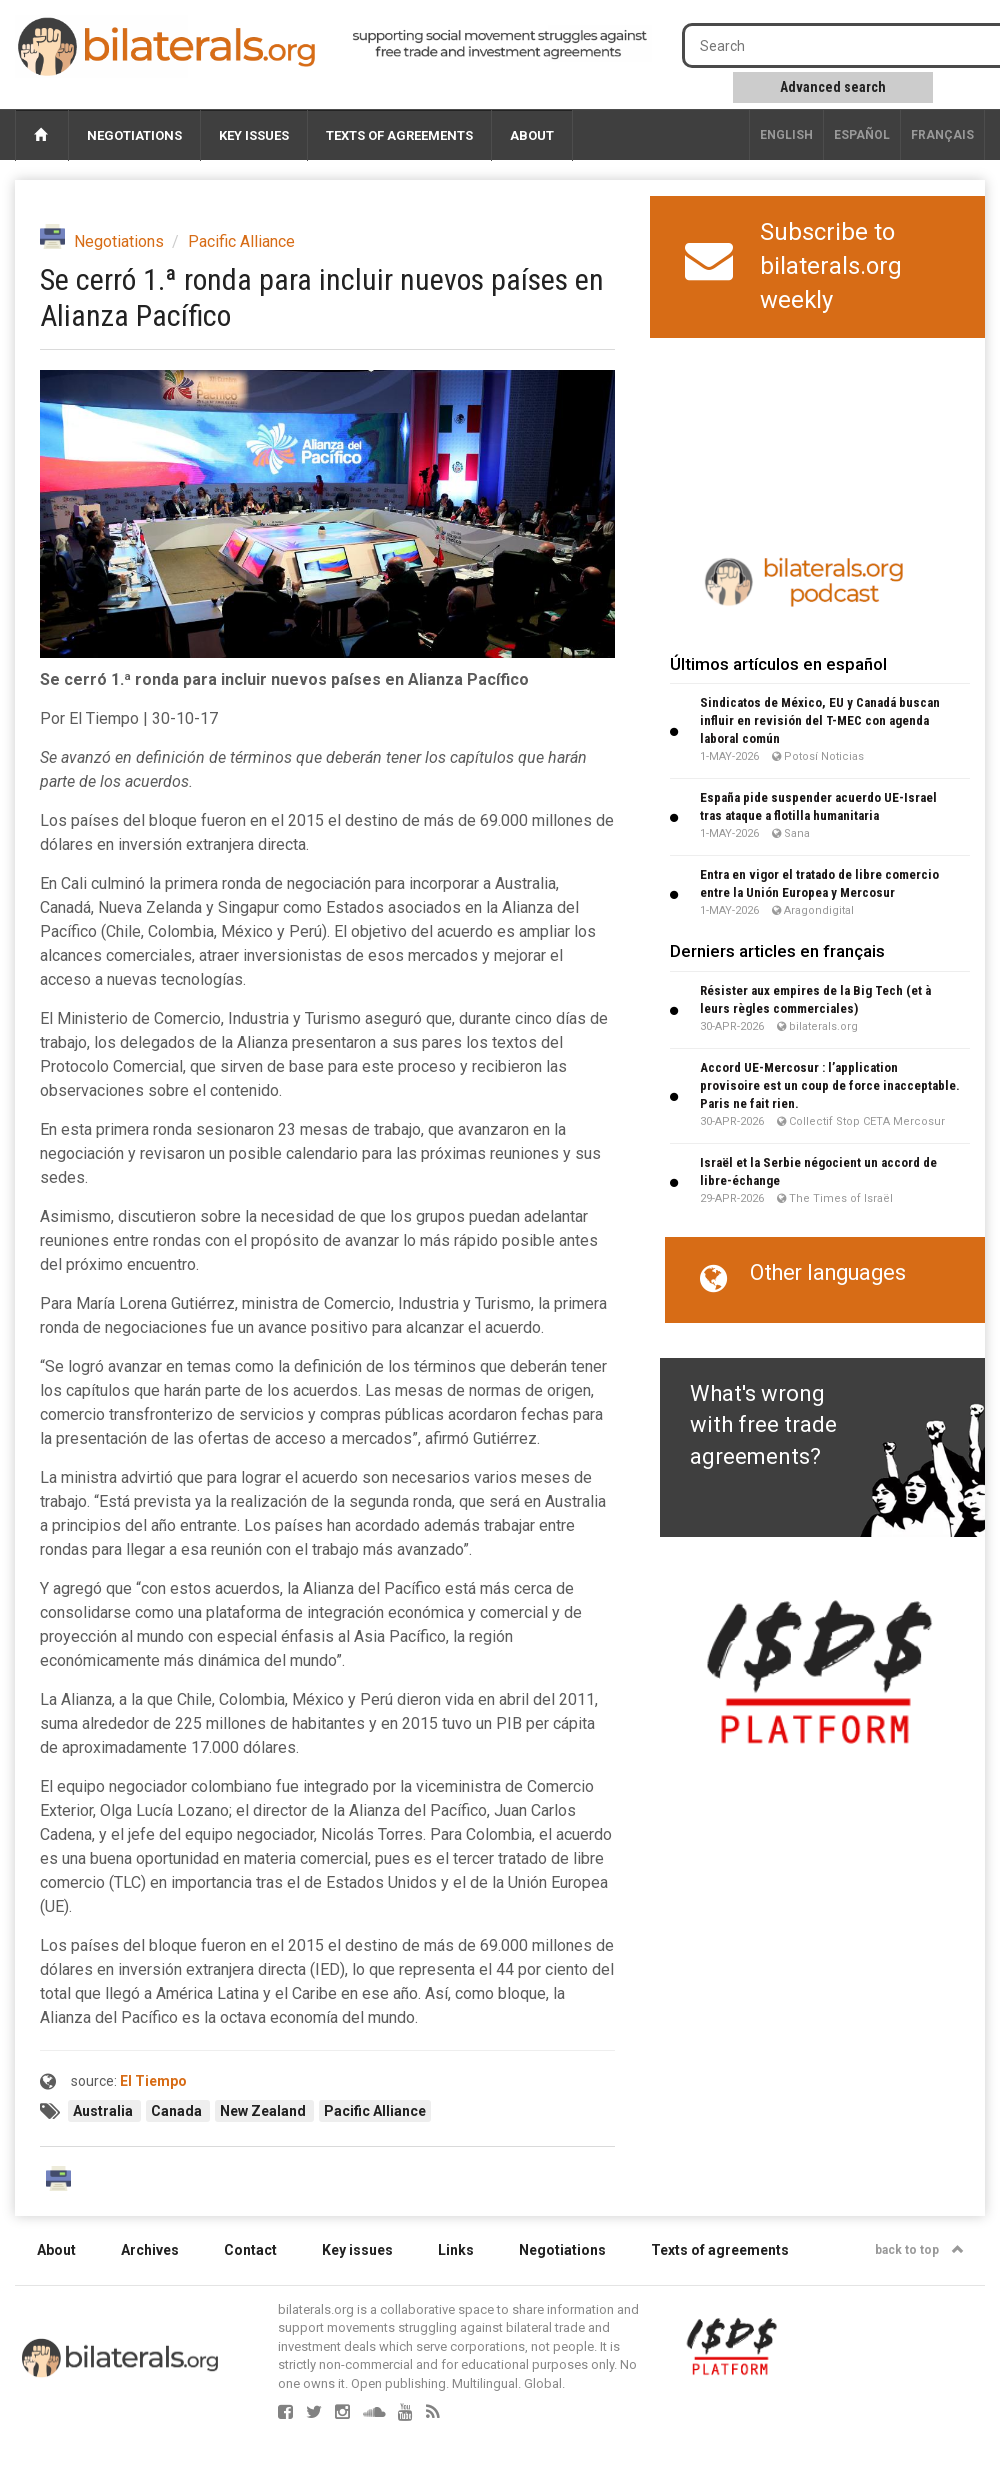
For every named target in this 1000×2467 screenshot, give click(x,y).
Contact (250, 2250)
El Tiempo (153, 2081)
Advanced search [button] (833, 87)
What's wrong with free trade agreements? (763, 1425)
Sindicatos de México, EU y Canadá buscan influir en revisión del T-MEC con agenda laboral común (820, 720)
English (786, 135)
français (942, 135)
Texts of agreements (399, 135)
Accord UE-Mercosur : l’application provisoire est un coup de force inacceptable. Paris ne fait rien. (830, 1085)
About (532, 135)
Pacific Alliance (241, 241)
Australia (104, 2111)
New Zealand (264, 2111)
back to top (919, 2250)
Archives (150, 2250)
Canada (178, 2111)
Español (862, 135)
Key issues (254, 135)
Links (456, 2250)
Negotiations (134, 135)
